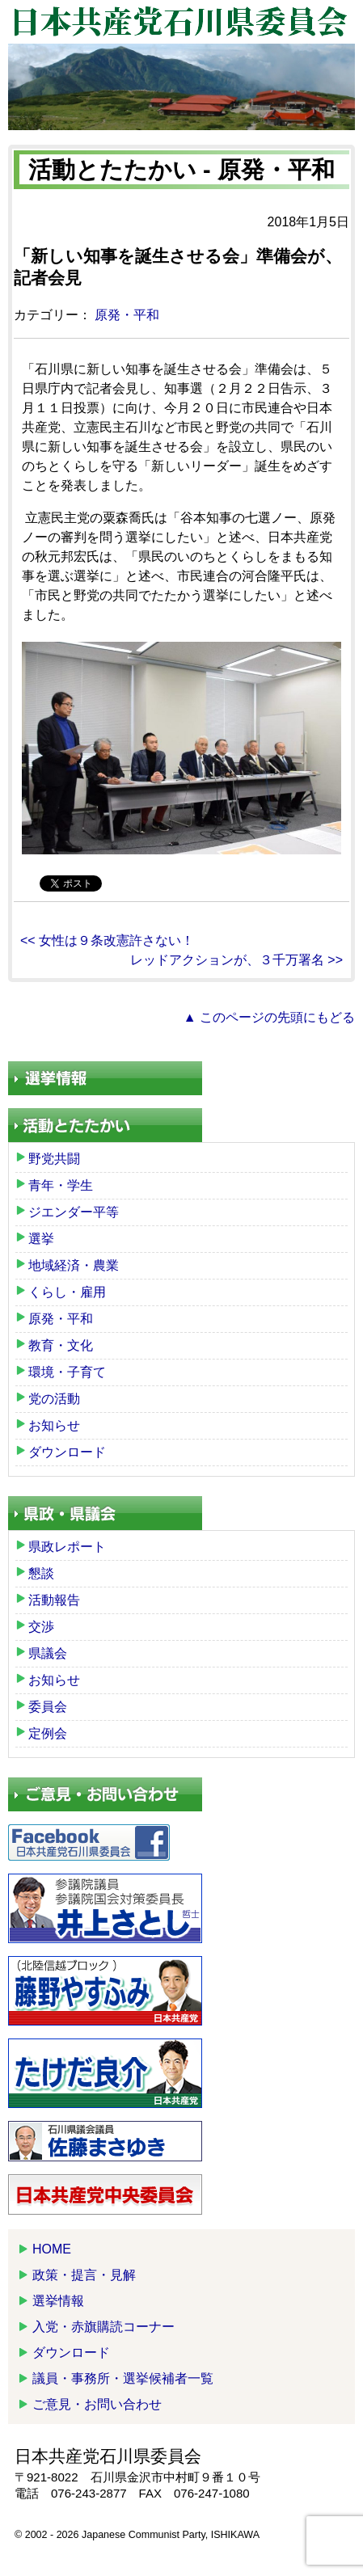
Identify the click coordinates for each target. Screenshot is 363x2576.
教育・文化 (60, 1345)
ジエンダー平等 (73, 1212)
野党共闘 (54, 1159)
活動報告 (54, 1600)
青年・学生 (60, 1185)
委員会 (47, 1707)
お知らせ (54, 1425)
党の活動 (54, 1399)
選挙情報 (58, 2301)
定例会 (47, 1733)
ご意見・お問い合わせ (97, 2404)
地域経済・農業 (73, 1265)
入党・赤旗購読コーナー (103, 2327)
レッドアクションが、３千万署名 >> (236, 960)
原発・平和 (127, 315)
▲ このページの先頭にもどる (269, 1017)
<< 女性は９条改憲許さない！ (107, 940)
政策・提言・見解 (84, 2275)
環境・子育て (67, 1372)
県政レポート (67, 1547)
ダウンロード (67, 1452)
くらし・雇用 (67, 1292)
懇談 (41, 1573)
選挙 (41, 1239)
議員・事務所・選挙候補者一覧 (122, 2378)
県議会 (47, 1653)
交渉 (41, 1627)
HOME (51, 2249)
